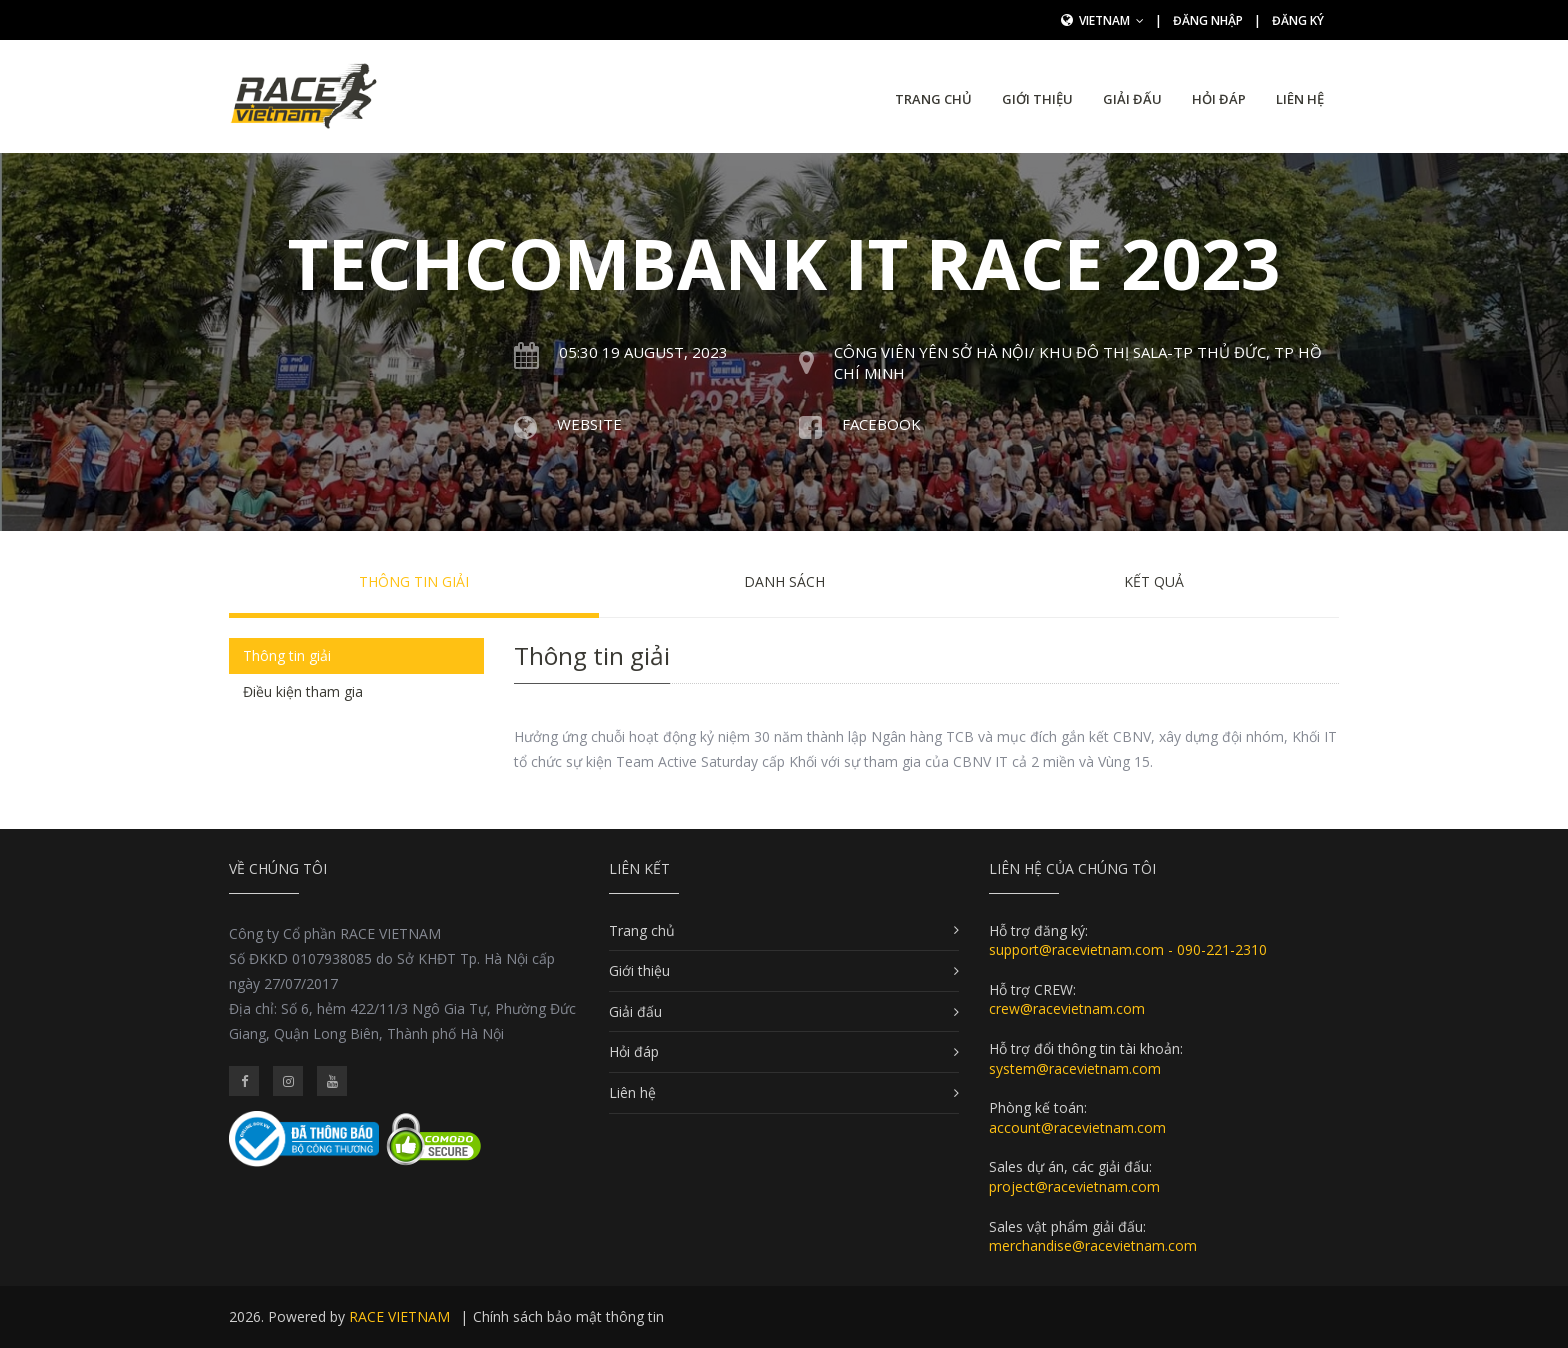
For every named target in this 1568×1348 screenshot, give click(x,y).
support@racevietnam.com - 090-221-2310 (1128, 949)
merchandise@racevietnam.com (1093, 1245)
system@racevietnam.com (1075, 1068)
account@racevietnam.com (1077, 1127)
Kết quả (1154, 581)
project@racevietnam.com (1074, 1186)
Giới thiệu (1037, 99)
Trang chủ (933, 99)
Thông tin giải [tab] (287, 655)
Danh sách (784, 581)
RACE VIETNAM (399, 1316)
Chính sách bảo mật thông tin (568, 1316)
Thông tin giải (414, 581)
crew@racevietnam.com (1067, 1008)
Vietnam (1111, 20)
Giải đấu (1132, 99)
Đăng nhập (1208, 20)
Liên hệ (1300, 99)
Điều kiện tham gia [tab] (303, 691)
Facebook (881, 424)
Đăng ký (1298, 20)
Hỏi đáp (1219, 99)
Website (589, 424)
